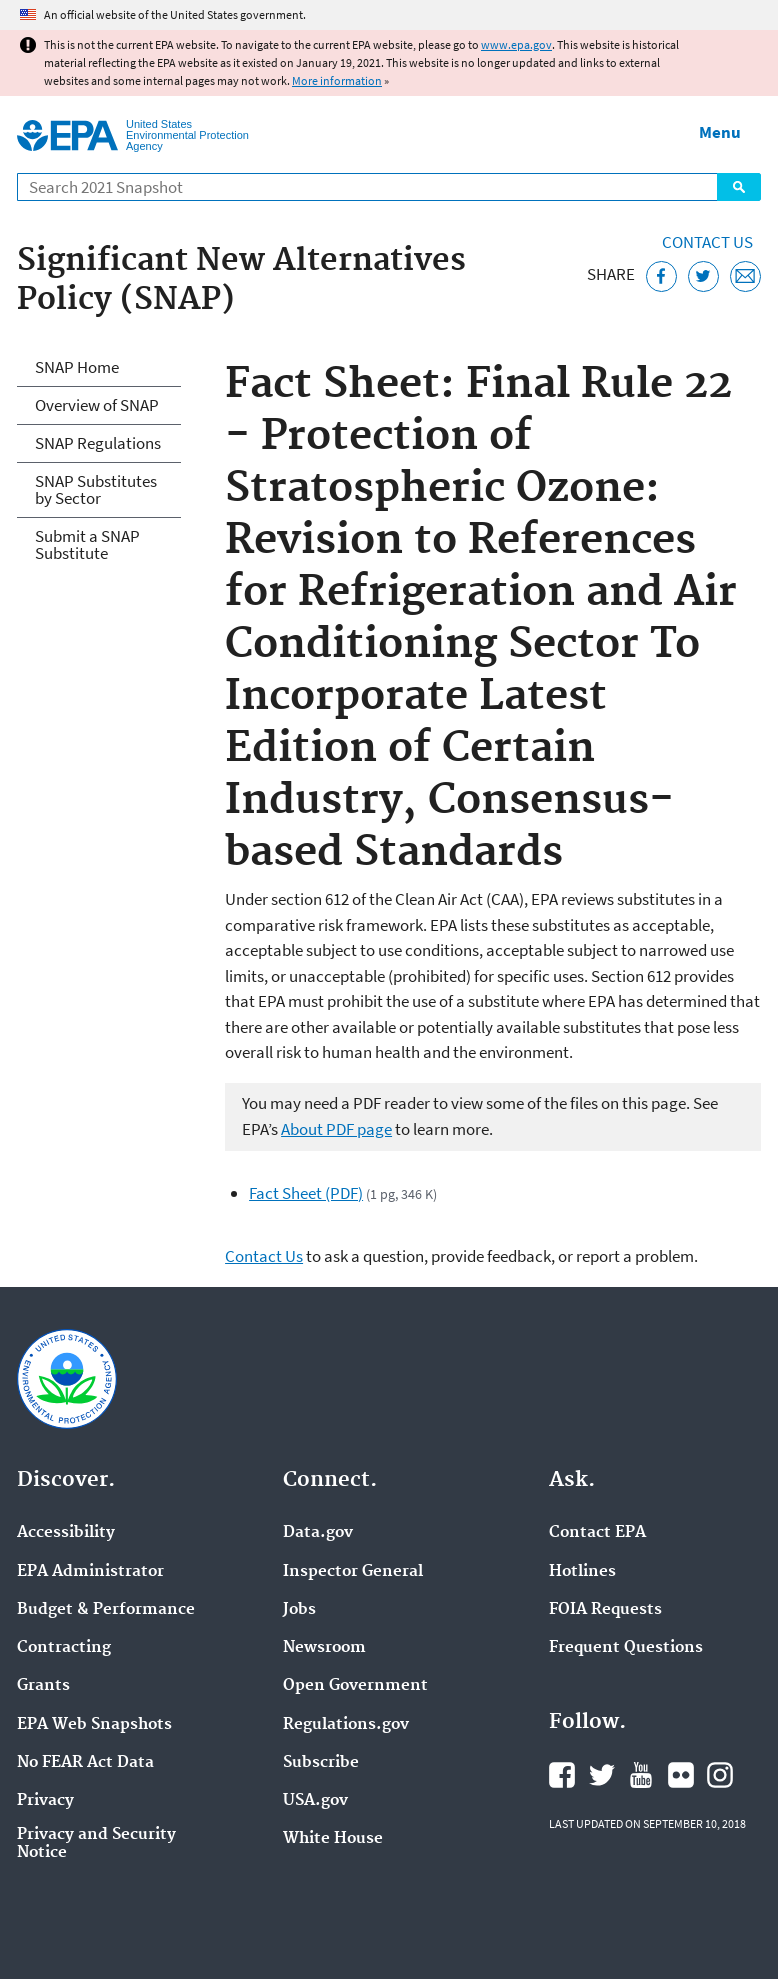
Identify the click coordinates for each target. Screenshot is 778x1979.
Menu (720, 132)
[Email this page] (745, 276)
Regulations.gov (346, 1725)
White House (333, 1839)
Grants (43, 1686)
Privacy (45, 1801)
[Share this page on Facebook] (661, 276)
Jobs (299, 1610)
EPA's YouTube (641, 1775)
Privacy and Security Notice (96, 1844)
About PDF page (336, 1129)
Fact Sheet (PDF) (306, 1193)
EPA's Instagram (720, 1775)
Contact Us (707, 242)
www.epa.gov (516, 44)
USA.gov (315, 1801)
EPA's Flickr (681, 1775)
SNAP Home (77, 367)
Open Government (355, 1686)
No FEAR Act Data (85, 1763)
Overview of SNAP (97, 405)
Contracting (64, 1648)
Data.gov (318, 1533)
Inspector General (353, 1572)
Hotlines (582, 1572)
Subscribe (321, 1763)
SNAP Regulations (98, 443)
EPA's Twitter (602, 1775)
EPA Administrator (90, 1572)
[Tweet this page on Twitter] (703, 276)
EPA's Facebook (562, 1775)
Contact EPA (597, 1533)
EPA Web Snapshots (94, 1725)
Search (739, 187)
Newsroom (324, 1648)
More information (337, 80)
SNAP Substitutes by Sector (96, 489)
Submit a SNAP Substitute (87, 544)
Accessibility (66, 1533)
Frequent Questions (626, 1648)
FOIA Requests (605, 1610)
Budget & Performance (106, 1610)
